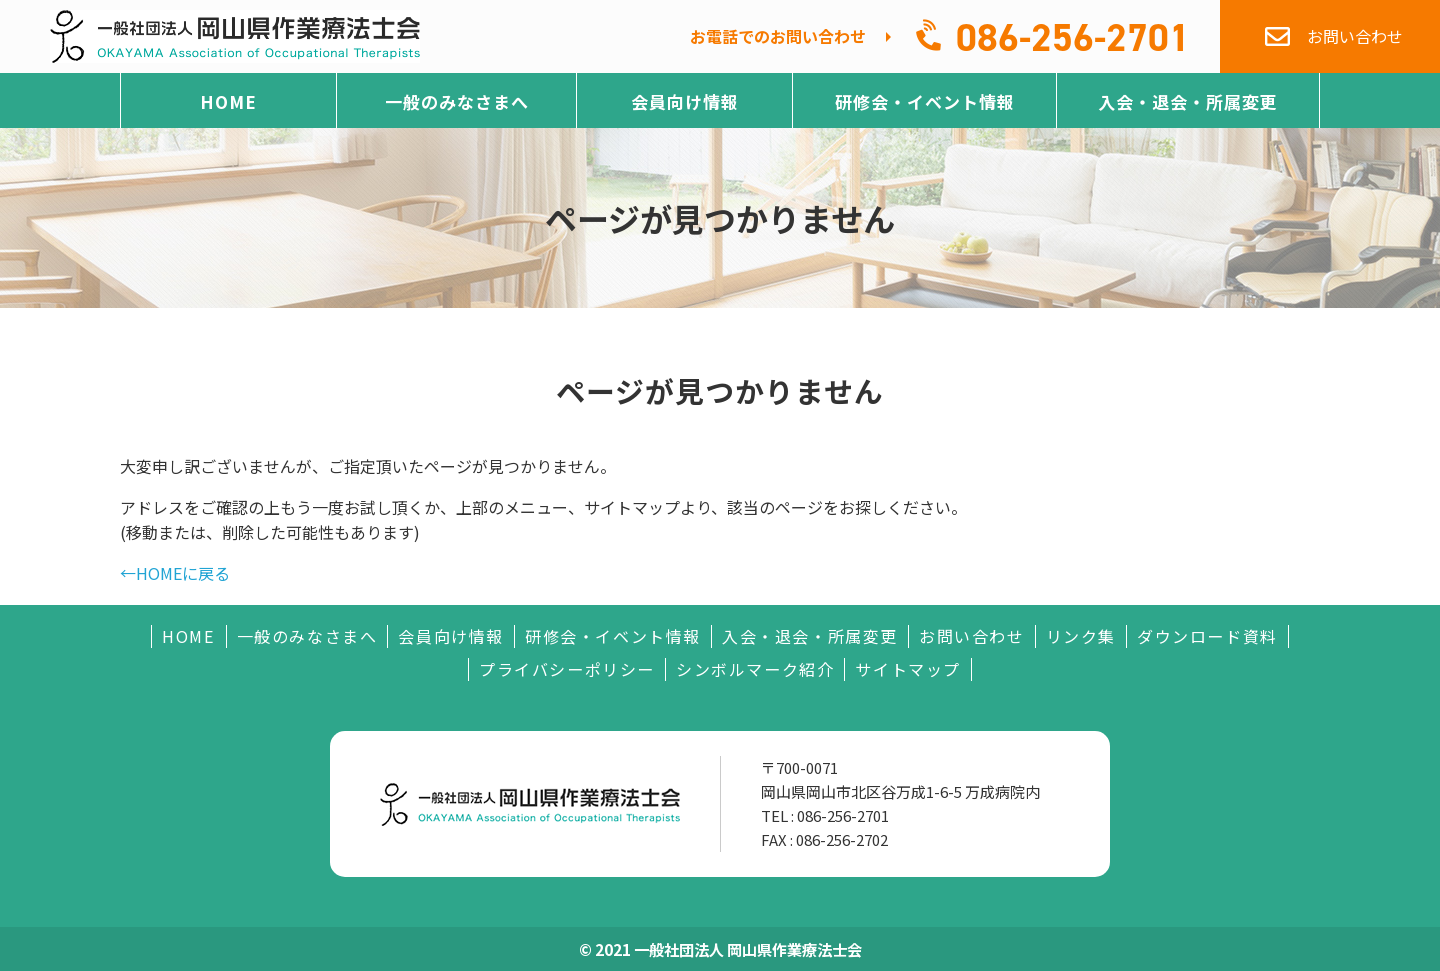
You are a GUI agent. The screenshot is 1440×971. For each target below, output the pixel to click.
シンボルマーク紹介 (755, 669)
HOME (228, 101)
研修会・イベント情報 (925, 101)
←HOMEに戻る (175, 573)
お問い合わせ (972, 636)
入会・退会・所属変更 (1188, 101)
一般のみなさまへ (457, 101)
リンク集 (1081, 636)
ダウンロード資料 (1207, 636)
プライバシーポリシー (567, 669)
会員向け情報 (685, 101)
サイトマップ (908, 669)
